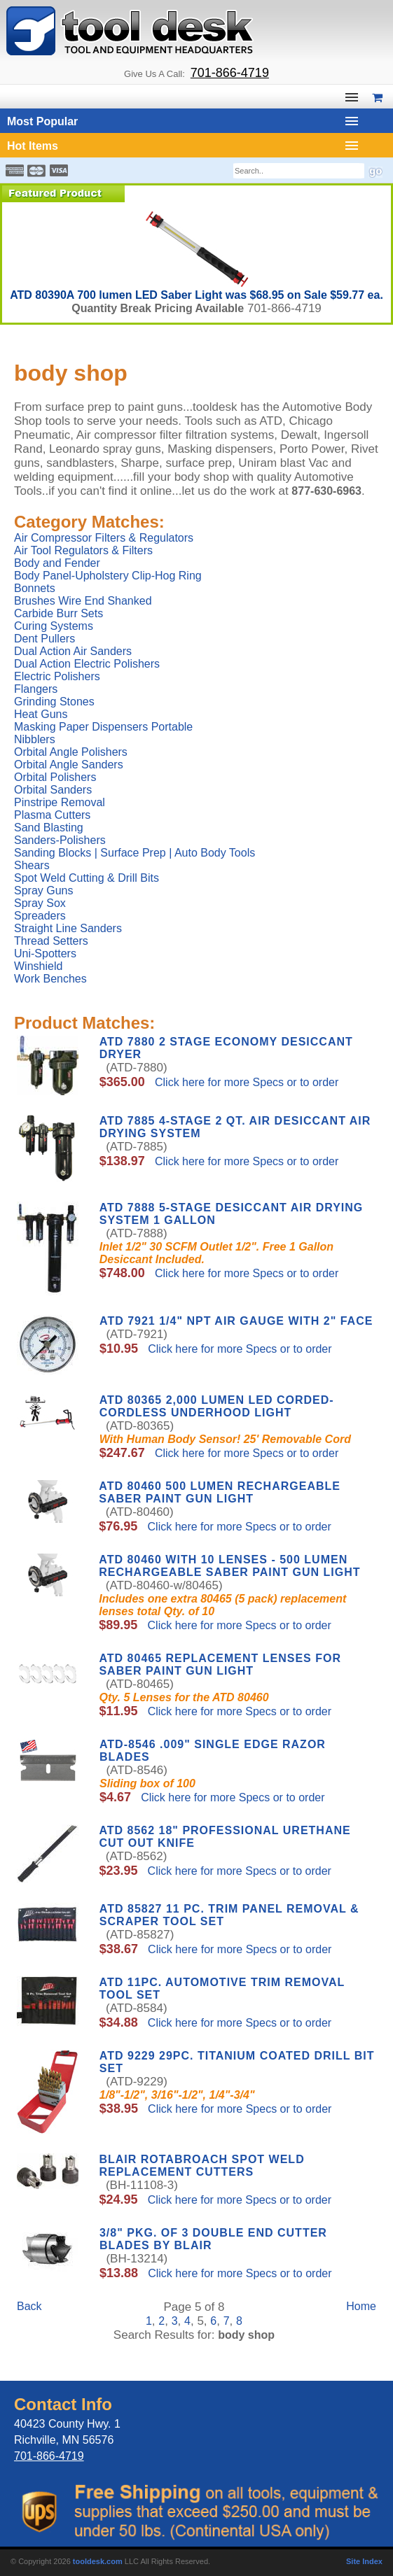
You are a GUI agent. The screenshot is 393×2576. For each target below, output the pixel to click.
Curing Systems (53, 626)
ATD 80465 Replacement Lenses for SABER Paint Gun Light (220, 1664)
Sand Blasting (48, 827)
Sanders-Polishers (60, 840)
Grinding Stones (54, 702)
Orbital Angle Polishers (70, 752)
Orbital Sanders (53, 790)
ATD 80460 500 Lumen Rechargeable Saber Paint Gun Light (219, 1492)
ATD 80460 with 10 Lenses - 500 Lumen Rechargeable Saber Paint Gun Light (229, 1566)
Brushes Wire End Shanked (83, 601)
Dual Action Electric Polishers (87, 664)
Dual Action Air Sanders (73, 651)
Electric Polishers (57, 676)
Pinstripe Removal (59, 802)
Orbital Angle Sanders (68, 764)
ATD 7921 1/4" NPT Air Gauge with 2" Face (236, 1321)
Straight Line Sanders (68, 928)
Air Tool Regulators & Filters (83, 550)
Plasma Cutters (52, 815)
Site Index (364, 2561)
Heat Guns (40, 714)
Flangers (35, 689)
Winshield (38, 966)
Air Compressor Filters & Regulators (103, 538)
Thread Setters (51, 941)
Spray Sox (40, 903)
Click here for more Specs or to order (245, 1082)
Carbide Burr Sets (58, 613)
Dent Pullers (44, 639)
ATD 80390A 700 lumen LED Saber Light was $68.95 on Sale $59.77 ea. (196, 295)
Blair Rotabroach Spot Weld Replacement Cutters (201, 2165)
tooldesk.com (98, 2561)
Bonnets (34, 588)
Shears (32, 865)
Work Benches (50, 979)
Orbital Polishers (55, 777)
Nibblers (34, 739)
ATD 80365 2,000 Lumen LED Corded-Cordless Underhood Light (216, 1406)
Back (29, 2306)
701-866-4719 (230, 73)
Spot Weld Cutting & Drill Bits (86, 878)
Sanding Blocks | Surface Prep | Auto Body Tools (134, 853)
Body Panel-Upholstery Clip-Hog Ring (108, 576)
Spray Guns (43, 890)
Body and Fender (57, 563)
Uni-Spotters (45, 953)
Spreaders (40, 916)
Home (361, 2306)
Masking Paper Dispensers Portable (103, 727)
